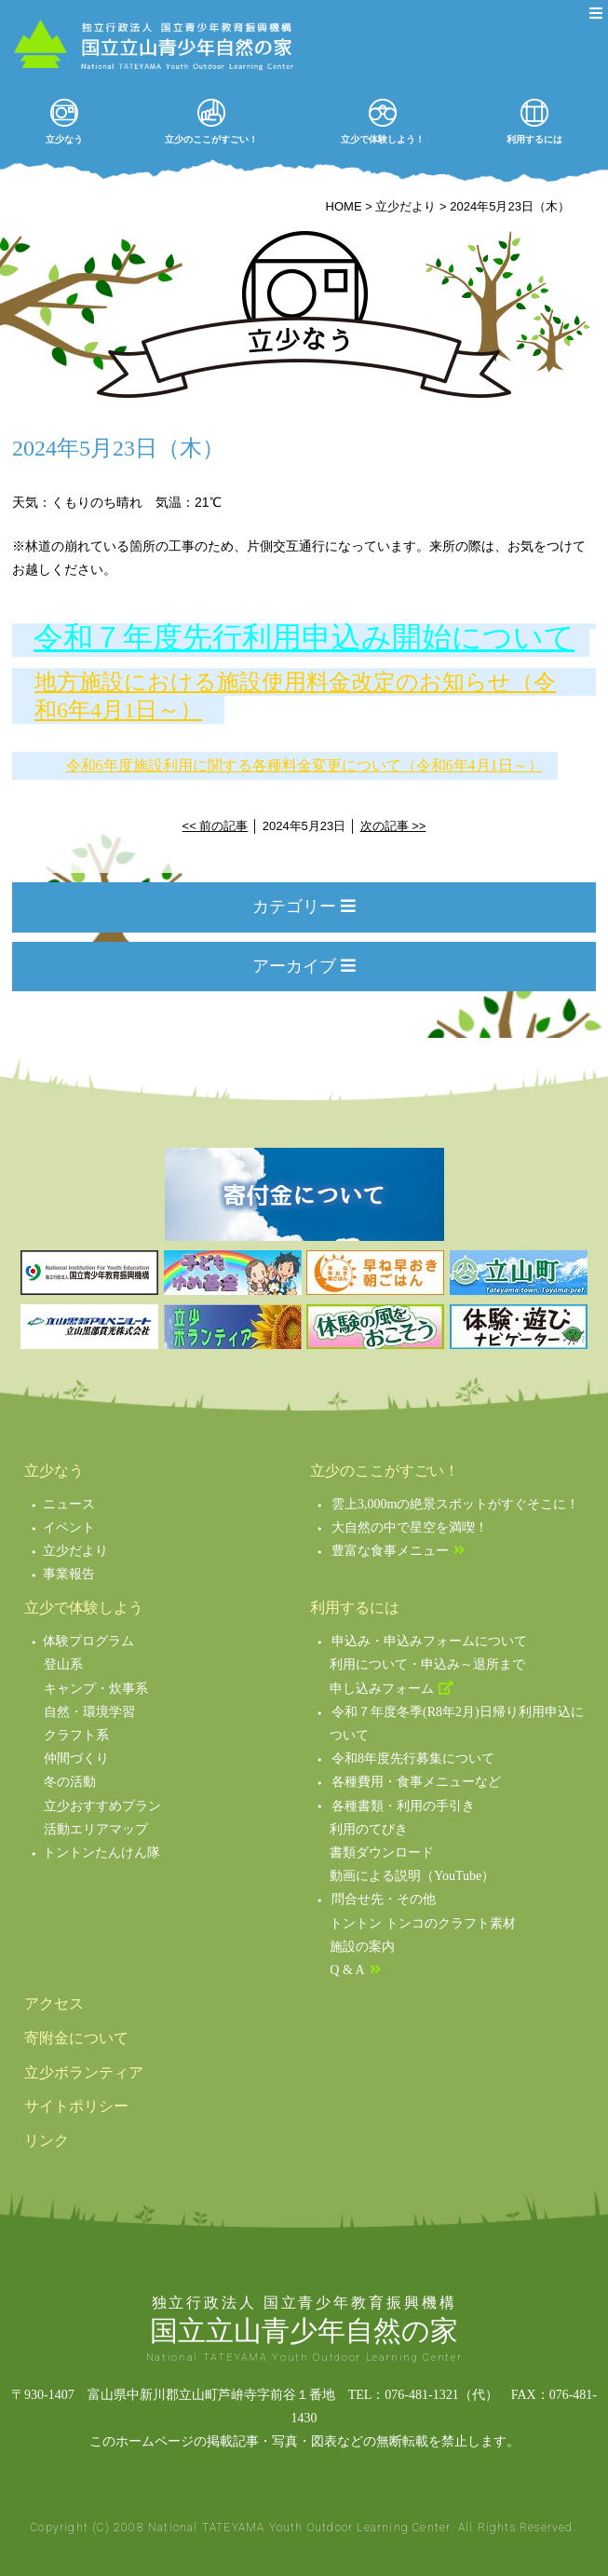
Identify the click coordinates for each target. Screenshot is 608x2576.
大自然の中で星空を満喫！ (409, 1527)
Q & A (347, 1970)
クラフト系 (76, 1735)
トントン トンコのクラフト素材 (423, 1923)
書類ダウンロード (382, 1853)
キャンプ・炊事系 (96, 1689)
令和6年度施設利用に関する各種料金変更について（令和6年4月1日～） (304, 765)
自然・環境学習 (89, 1712)
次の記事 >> (393, 826)
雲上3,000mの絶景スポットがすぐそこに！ (455, 1504)
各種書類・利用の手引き (403, 1806)
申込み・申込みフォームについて (429, 1641)
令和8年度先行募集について (412, 1758)
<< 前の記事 (215, 826)
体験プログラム (88, 1641)
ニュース (69, 1504)
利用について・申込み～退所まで (427, 1664)
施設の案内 (362, 1947)
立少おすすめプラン (102, 1806)
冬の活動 (70, 1782)
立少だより (75, 1551)
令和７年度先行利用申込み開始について (304, 637)
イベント (69, 1527)
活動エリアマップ (96, 1829)
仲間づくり (76, 1758)
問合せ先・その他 (383, 1899)
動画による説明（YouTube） (412, 1876)
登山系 (63, 1664)
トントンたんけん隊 (101, 1853)
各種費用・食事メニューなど (416, 1782)
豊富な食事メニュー (390, 1551)
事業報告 (69, 1574)
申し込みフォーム (382, 1689)
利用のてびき (369, 1829)
